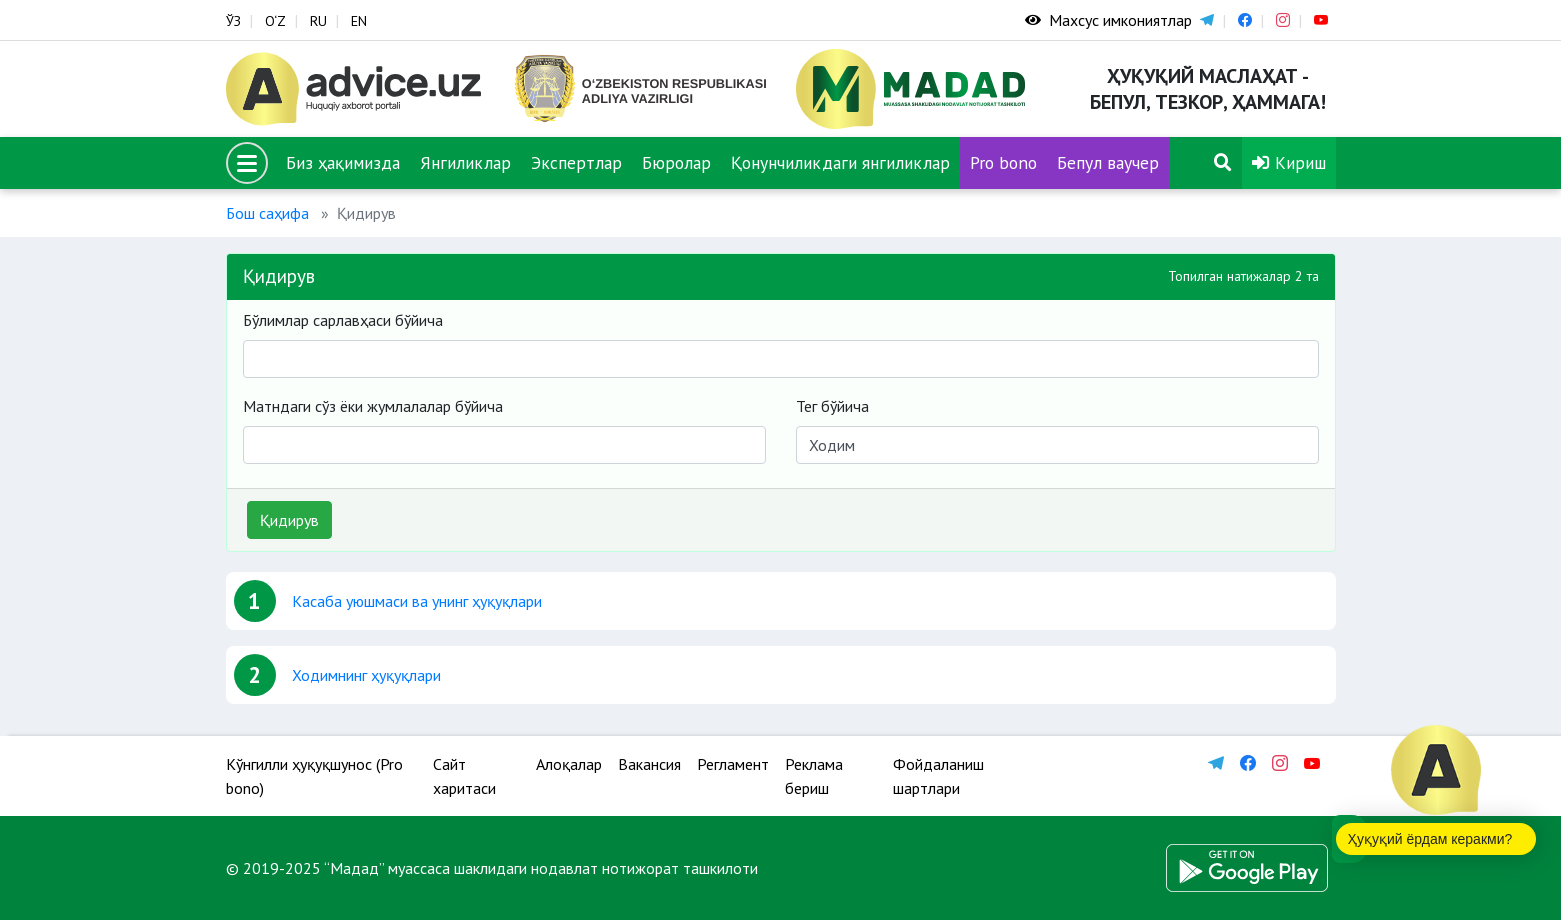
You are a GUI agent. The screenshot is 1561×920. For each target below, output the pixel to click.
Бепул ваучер (1108, 162)
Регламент (733, 764)
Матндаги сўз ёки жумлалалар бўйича (373, 406)
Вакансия (649, 764)
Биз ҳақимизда (343, 162)
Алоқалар (569, 764)
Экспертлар (576, 162)
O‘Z (275, 21)
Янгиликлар (465, 162)
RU (318, 21)
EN (359, 21)
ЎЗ (233, 21)
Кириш (1289, 162)
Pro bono (1003, 162)
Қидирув (289, 520)
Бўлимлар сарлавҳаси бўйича (343, 320)
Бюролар (676, 162)
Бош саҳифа (267, 213)
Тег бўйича (832, 406)
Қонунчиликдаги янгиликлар (840, 162)
